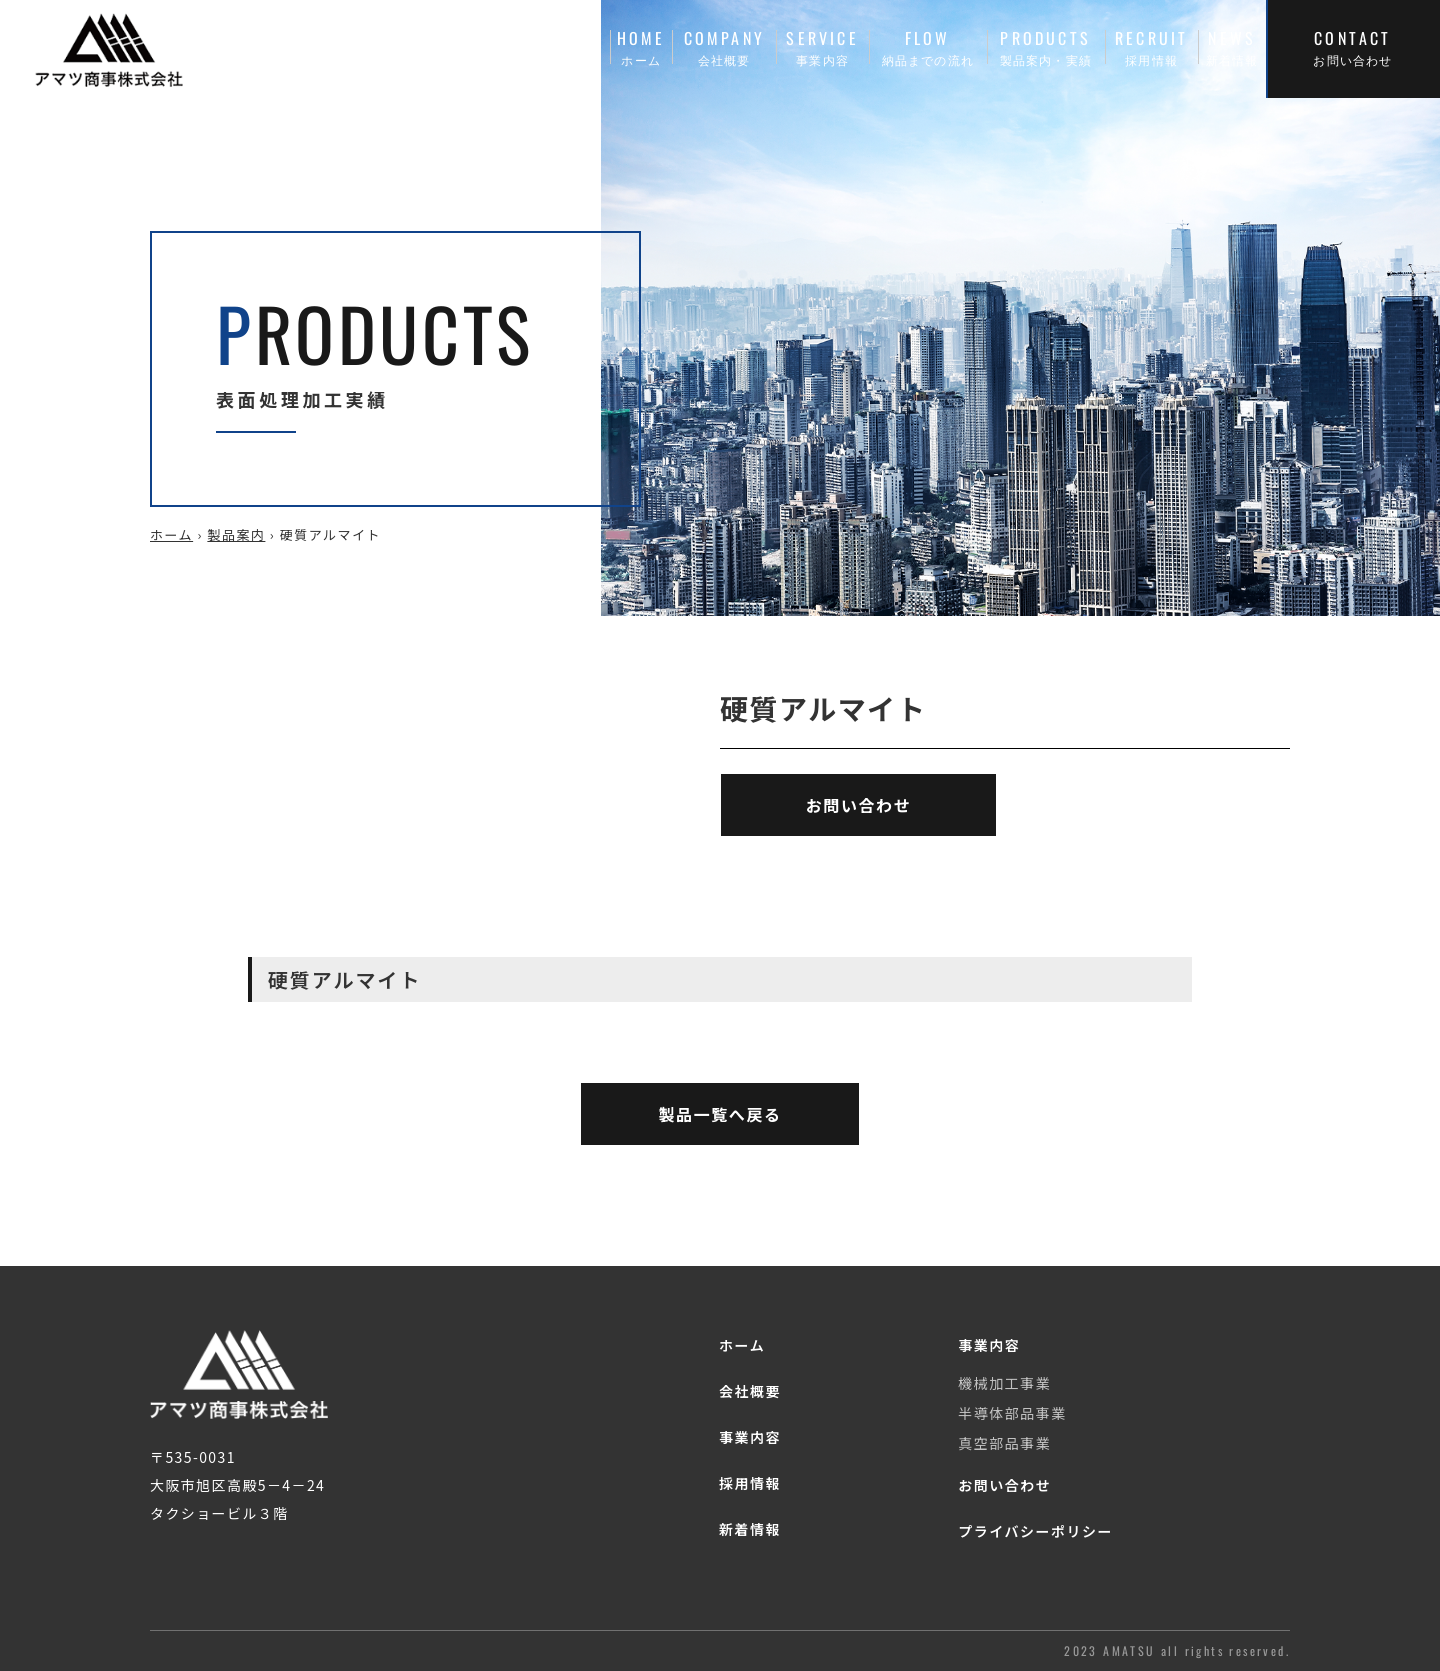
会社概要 (750, 1391)
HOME (641, 47)
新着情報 (750, 1529)
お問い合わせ (1004, 1485)
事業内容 (750, 1437)
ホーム (171, 534)
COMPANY (724, 47)
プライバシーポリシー (1035, 1531)
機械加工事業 (1004, 1383)
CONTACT (1353, 47)
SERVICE (822, 47)
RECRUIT (1152, 47)
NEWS (1232, 47)
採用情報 (750, 1483)
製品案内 (236, 534)
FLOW (928, 47)
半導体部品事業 (1012, 1413)
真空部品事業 (1004, 1443)
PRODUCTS (1046, 47)
